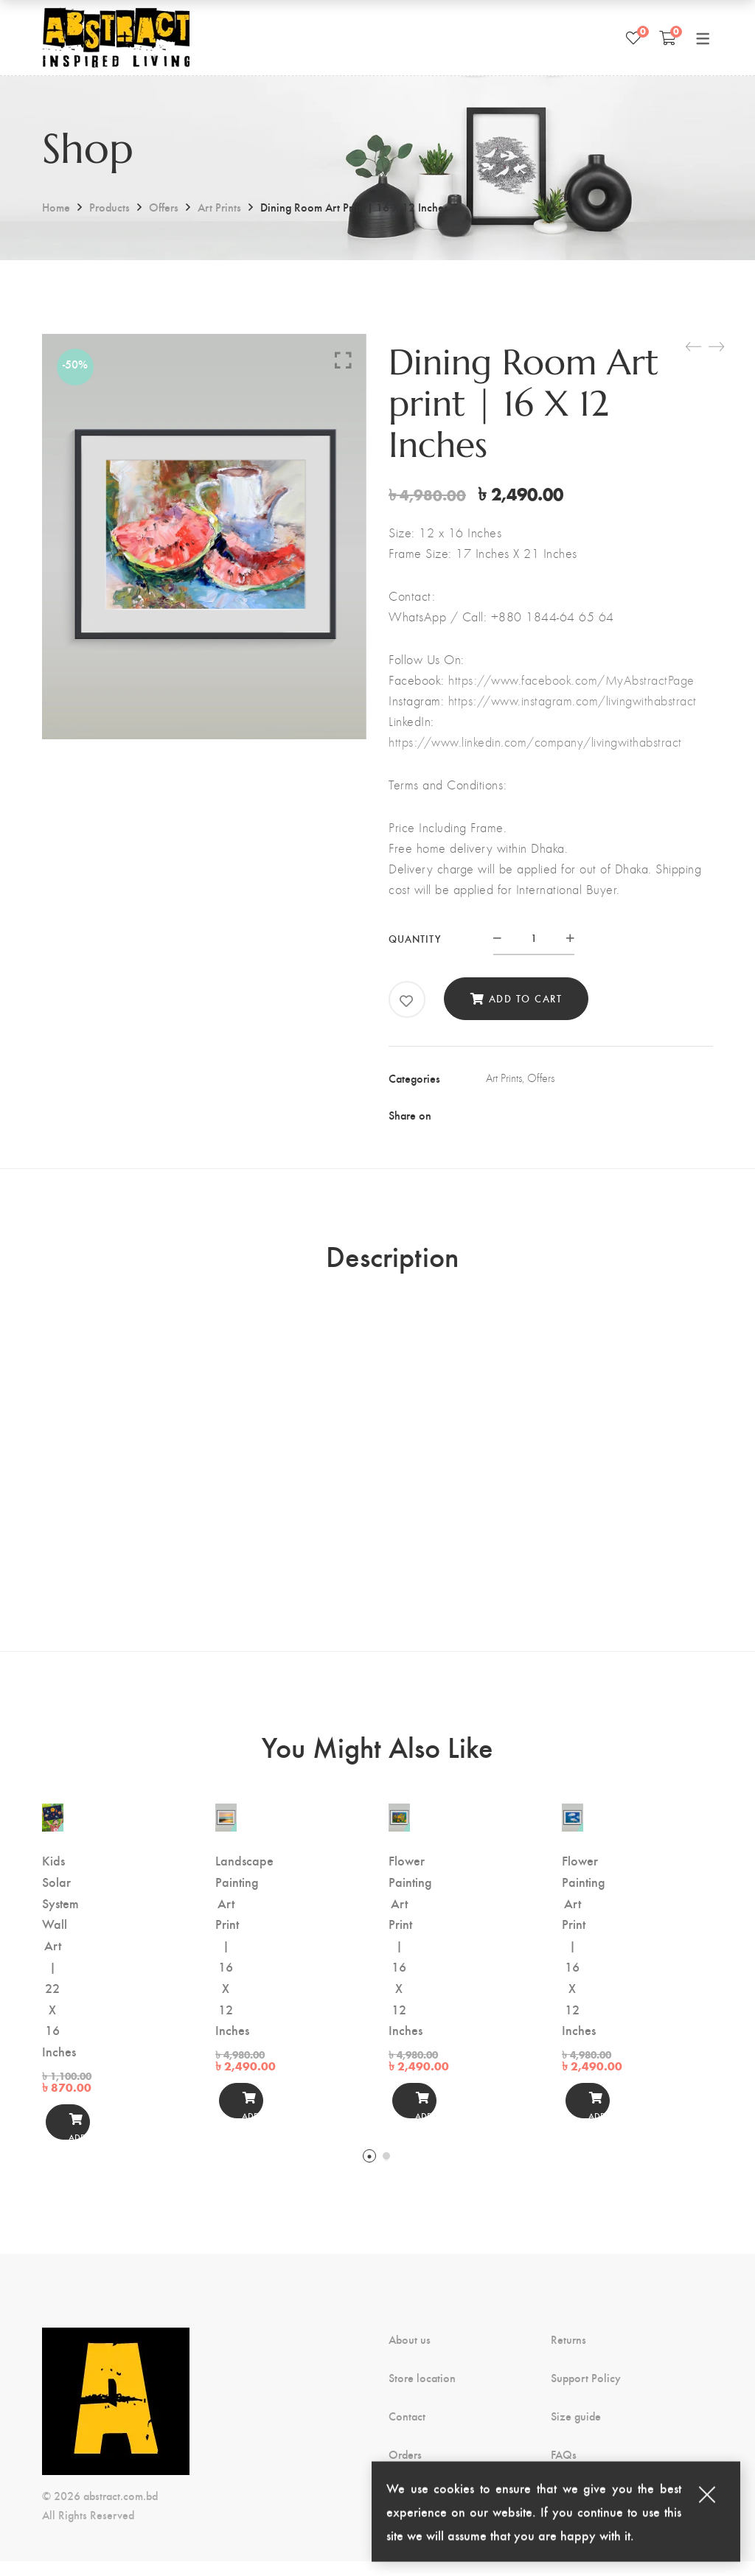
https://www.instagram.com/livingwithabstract (572, 701)
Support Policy (586, 2392)
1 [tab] (369, 2171)
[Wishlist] (633, 37)
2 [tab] (386, 2171)
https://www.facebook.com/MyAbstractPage (571, 680)
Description (392, 1263)
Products (109, 206)
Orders (405, 2469)
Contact (407, 2430)
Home (56, 206)
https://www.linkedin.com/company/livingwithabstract (535, 742)
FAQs (564, 2469)
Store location (422, 2392)
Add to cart (526, 998)
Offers (163, 206)
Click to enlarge (343, 360)
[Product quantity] (533, 937)
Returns (568, 2354)
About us (410, 2354)
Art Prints (219, 206)
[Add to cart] (63, 2136)
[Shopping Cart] (667, 37)
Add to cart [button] (63, 2141)
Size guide (576, 2430)
